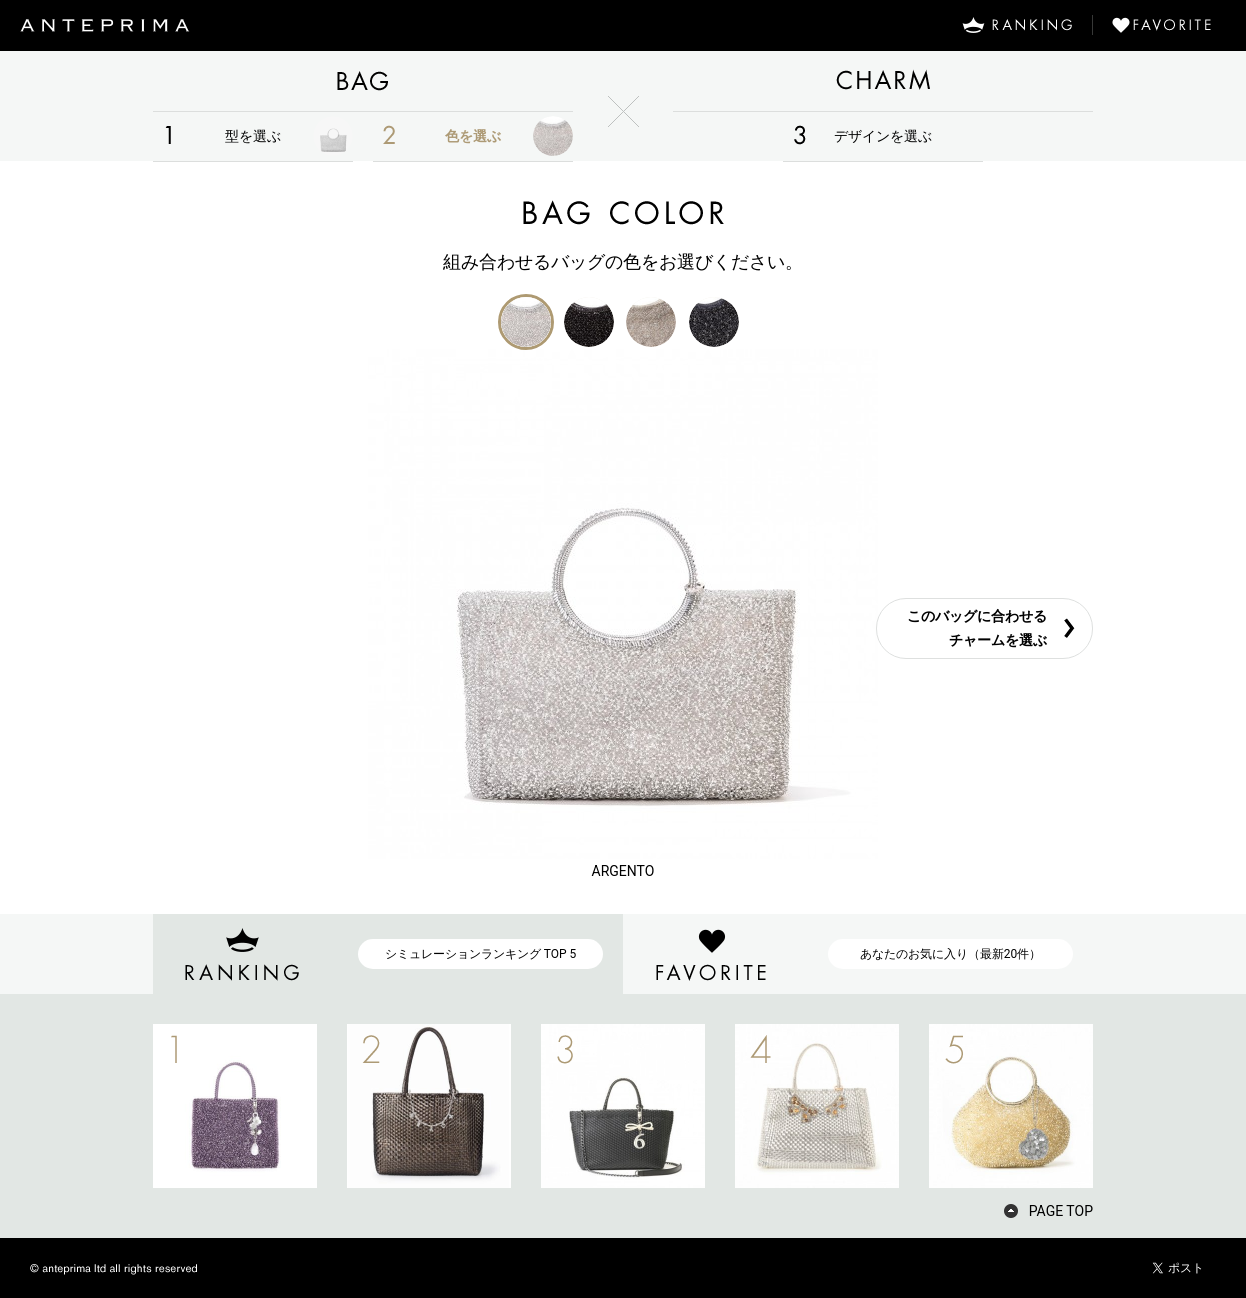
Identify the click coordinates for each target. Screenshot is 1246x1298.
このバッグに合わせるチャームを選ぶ (977, 628)
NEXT (1128, 1106)
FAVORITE (1169, 25)
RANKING (1017, 25)
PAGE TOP (1061, 1211)
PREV (118, 1106)
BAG (363, 81)
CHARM (883, 81)
